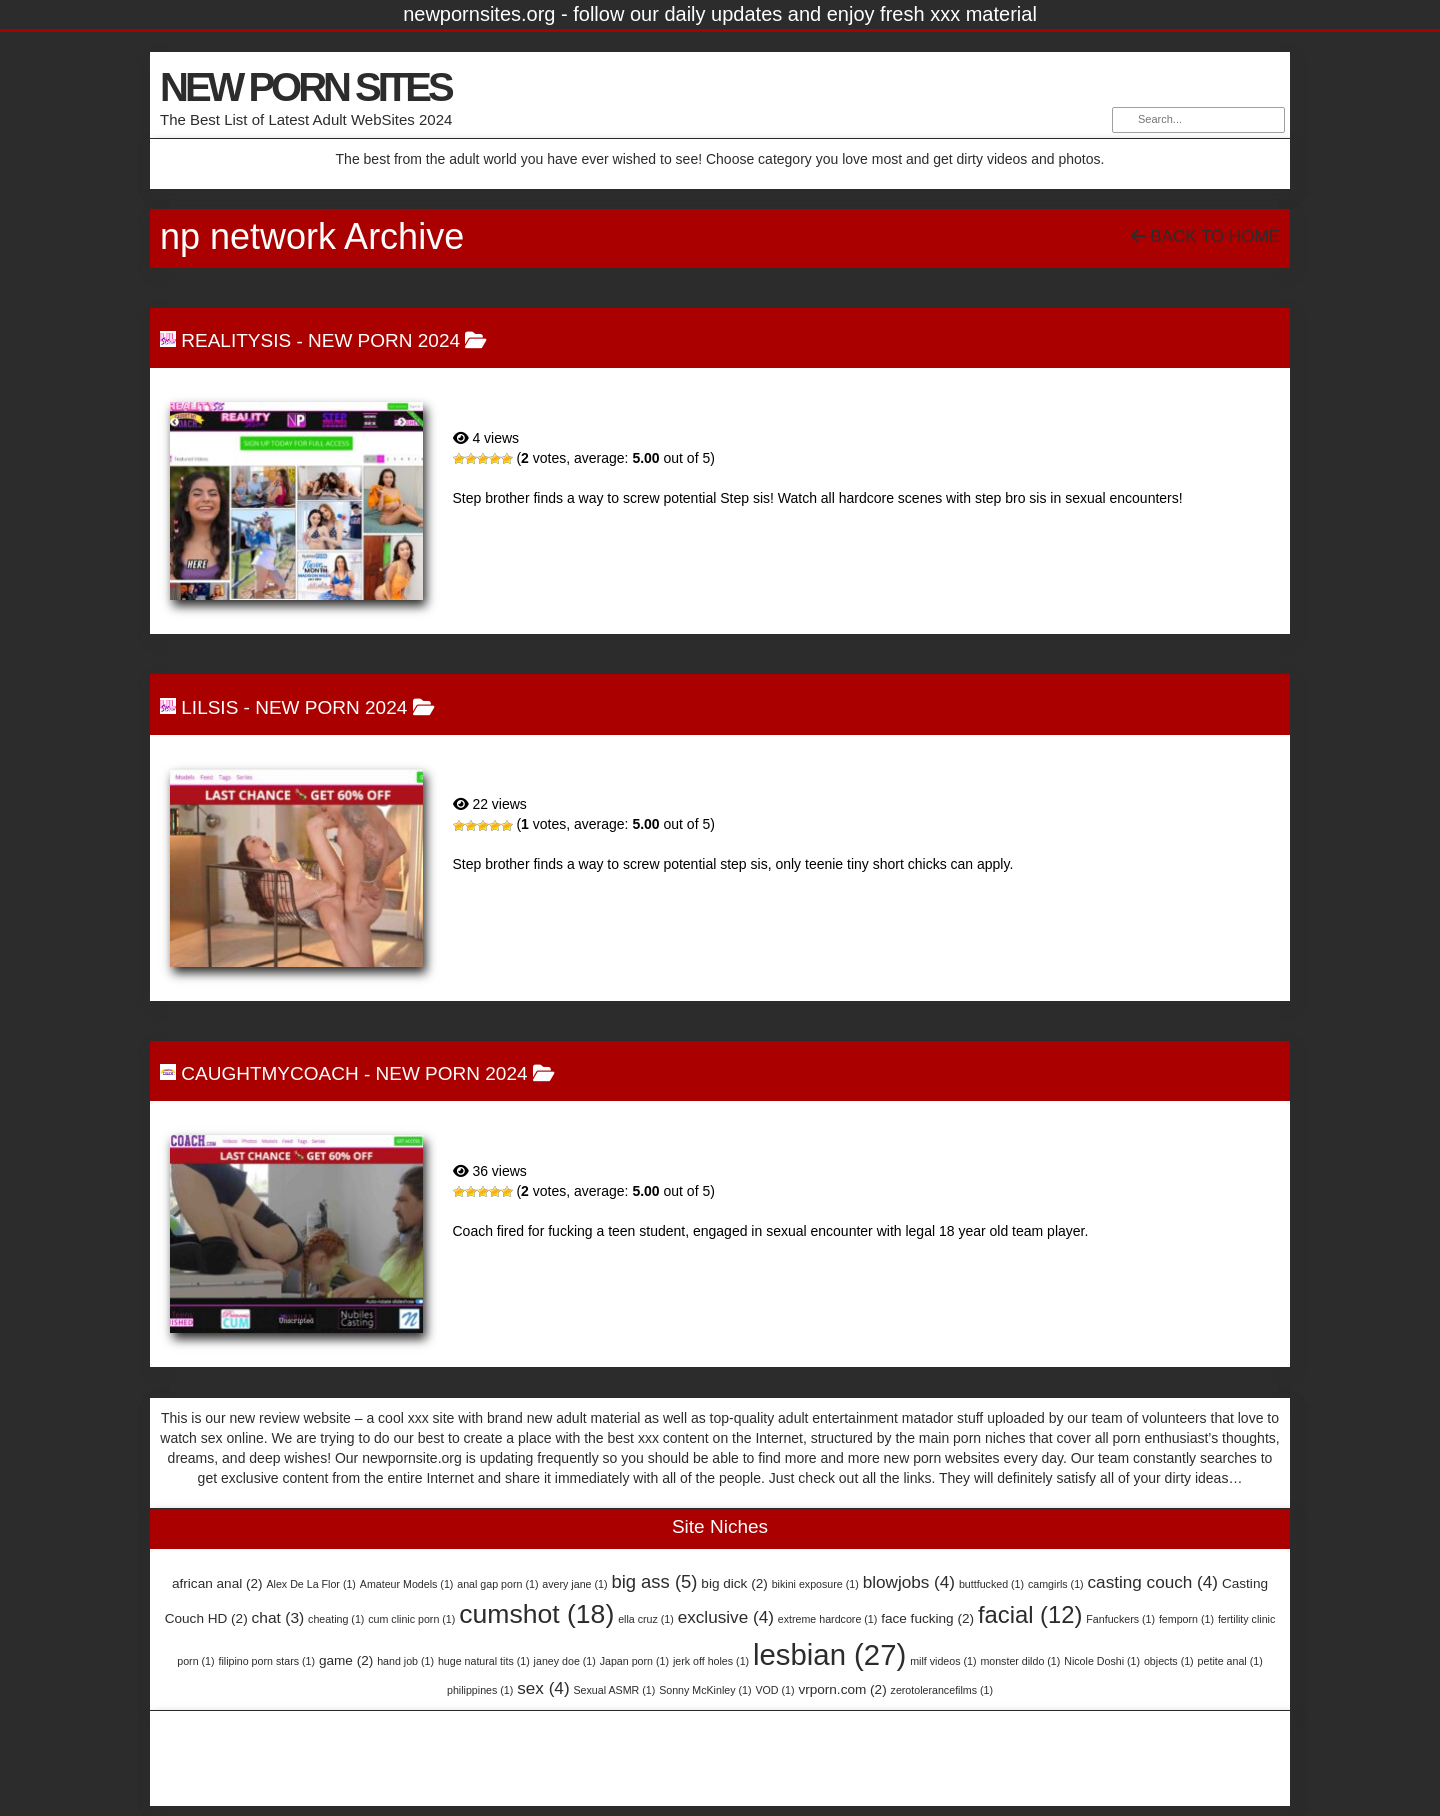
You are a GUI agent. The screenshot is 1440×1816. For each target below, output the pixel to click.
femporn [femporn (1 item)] (1186, 1619)
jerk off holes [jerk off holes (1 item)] (711, 1661)
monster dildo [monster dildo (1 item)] (1020, 1661)
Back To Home (1205, 236)
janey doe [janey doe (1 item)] (565, 1661)
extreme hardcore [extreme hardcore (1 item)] (828, 1619)
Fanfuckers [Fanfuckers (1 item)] (1120, 1619)
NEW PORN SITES (305, 87)
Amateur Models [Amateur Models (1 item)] (407, 1584)
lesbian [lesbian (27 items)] (829, 1654)
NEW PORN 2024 (384, 340)
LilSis (209, 707)
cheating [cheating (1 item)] (336, 1619)
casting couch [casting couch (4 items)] (1153, 1582)
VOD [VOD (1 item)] (774, 1690)
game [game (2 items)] (346, 1660)
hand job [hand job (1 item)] (405, 1661)
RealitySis (236, 340)
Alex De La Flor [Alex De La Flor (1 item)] (310, 1584)
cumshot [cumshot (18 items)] (536, 1614)
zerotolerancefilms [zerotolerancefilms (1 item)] (942, 1690)
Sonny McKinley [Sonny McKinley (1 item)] (705, 1690)
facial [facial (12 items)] (1030, 1614)
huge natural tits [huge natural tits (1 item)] (484, 1661)
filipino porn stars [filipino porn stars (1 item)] (266, 1661)
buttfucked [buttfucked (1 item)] (991, 1584)
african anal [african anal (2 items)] (217, 1583)
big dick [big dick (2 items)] (734, 1583)
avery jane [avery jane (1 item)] (574, 1584)
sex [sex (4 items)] (543, 1688)
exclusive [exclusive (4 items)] (726, 1617)
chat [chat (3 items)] (278, 1617)
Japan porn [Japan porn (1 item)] (634, 1661)
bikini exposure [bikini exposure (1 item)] (815, 1584)
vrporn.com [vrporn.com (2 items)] (842, 1689)
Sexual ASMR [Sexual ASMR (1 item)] (615, 1690)
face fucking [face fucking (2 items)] (927, 1618)
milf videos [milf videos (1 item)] (943, 1661)
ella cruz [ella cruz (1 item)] (646, 1619)
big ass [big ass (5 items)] (654, 1581)
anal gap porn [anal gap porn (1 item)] (497, 1584)
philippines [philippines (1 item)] (480, 1690)
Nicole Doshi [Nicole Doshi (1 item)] (1102, 1661)
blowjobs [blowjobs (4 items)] (909, 1582)
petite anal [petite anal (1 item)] (1230, 1661)
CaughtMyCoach (269, 1073)
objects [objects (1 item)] (1169, 1661)
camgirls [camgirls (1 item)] (1056, 1584)
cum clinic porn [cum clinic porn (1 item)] (411, 1619)
